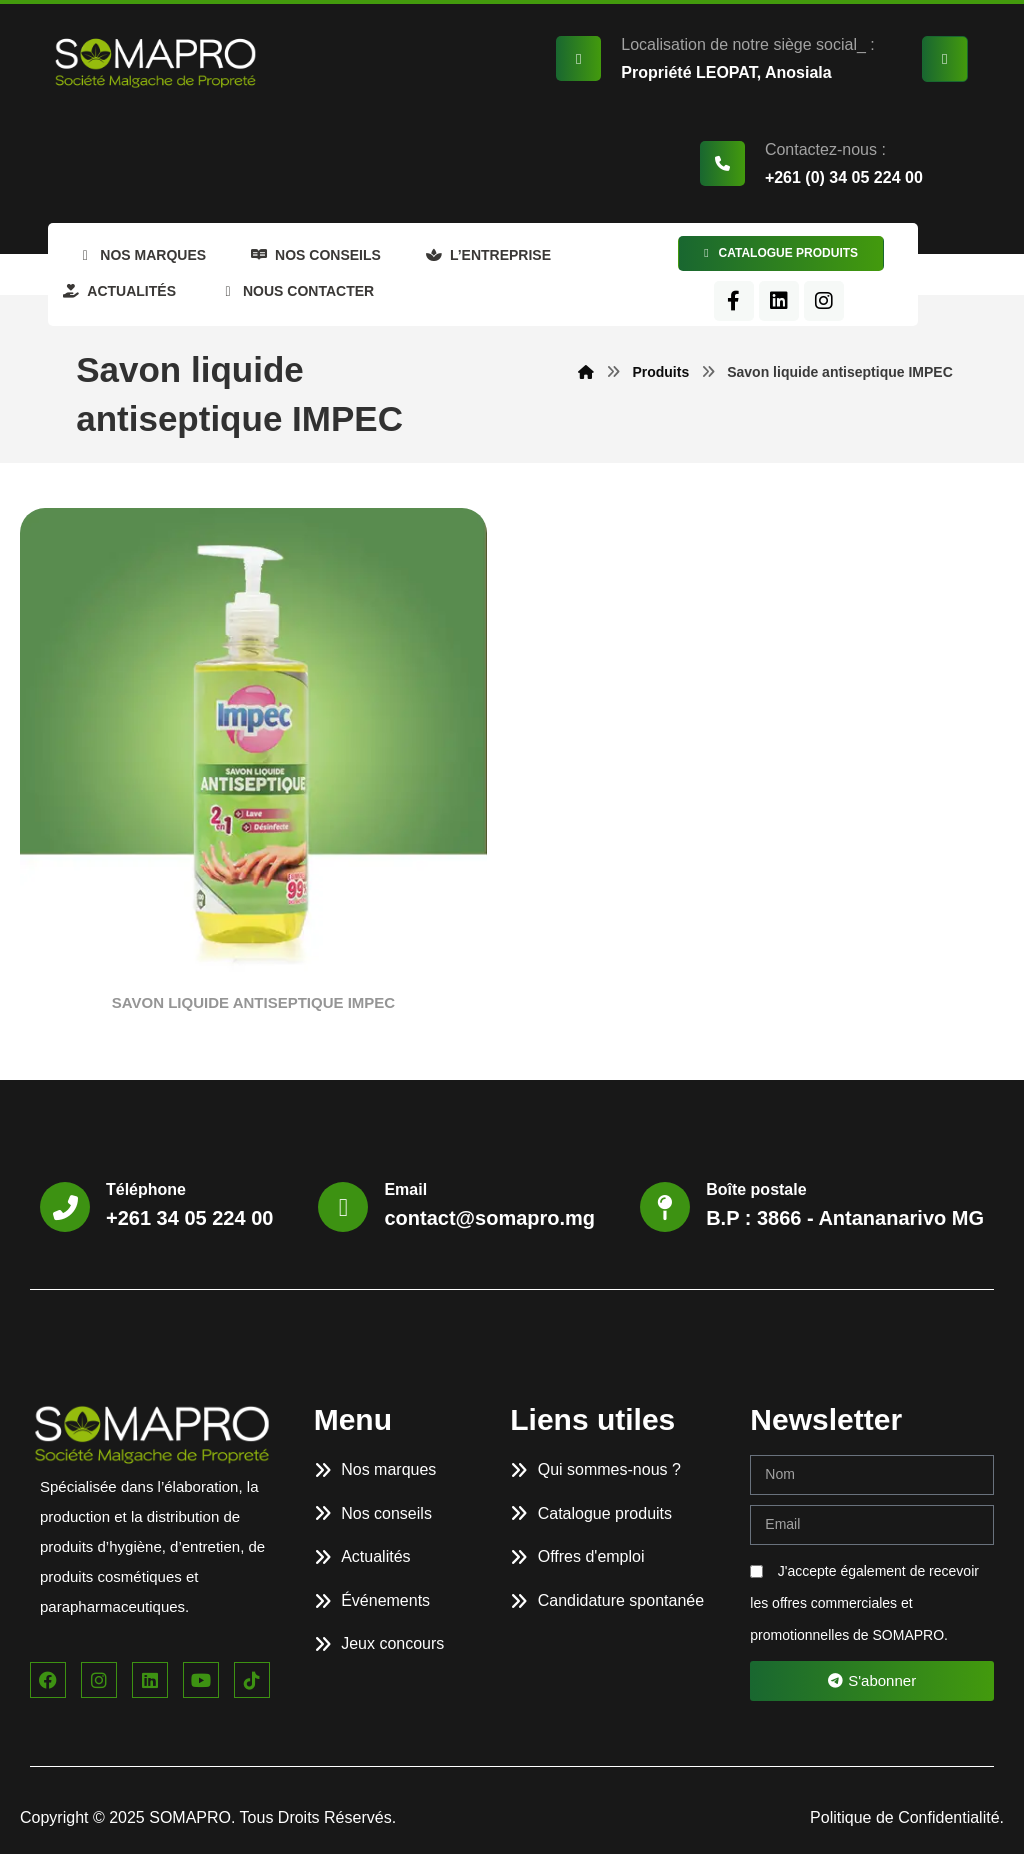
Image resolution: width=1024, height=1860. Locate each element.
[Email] (343, 1213)
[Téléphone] (65, 1213)
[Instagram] (873, 307)
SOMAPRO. (194, 1823)
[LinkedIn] (828, 307)
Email (405, 1195)
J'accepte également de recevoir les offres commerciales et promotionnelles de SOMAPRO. (864, 1609)
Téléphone (146, 1195)
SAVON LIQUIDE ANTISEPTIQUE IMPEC (253, 1008)
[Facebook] (783, 307)
